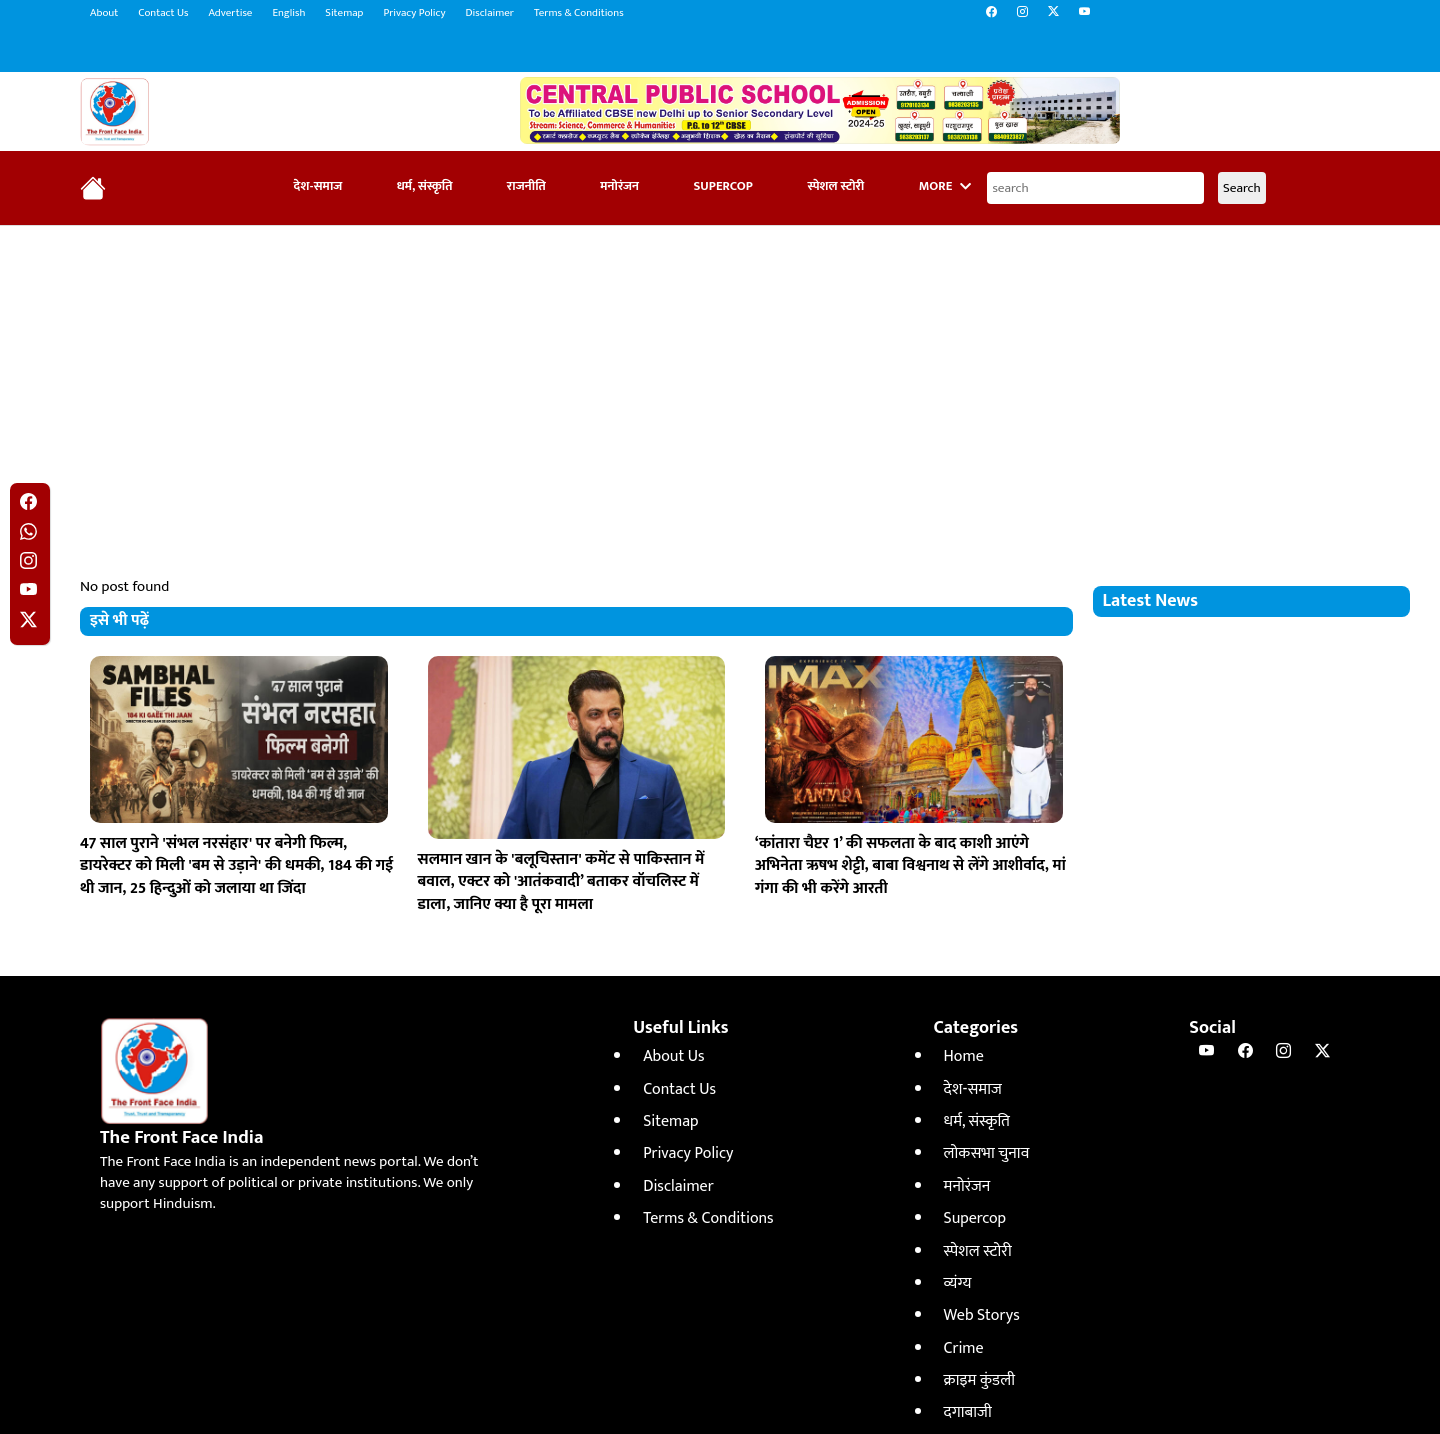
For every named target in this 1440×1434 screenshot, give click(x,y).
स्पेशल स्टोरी (835, 186)
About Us (673, 1056)
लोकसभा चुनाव (987, 1153)
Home (964, 1056)
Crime (964, 1348)
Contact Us (163, 13)
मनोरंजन (619, 186)
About (104, 13)
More (945, 186)
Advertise (230, 13)
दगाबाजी (968, 1412)
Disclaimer (490, 13)
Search (1242, 188)
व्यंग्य (958, 1283)
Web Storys (982, 1315)
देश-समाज (318, 186)
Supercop (723, 186)
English (288, 13)
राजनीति (526, 186)
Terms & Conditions (579, 13)
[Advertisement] (720, 386)
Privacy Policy (414, 13)
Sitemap (344, 13)
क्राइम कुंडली (979, 1380)
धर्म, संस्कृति (425, 186)
